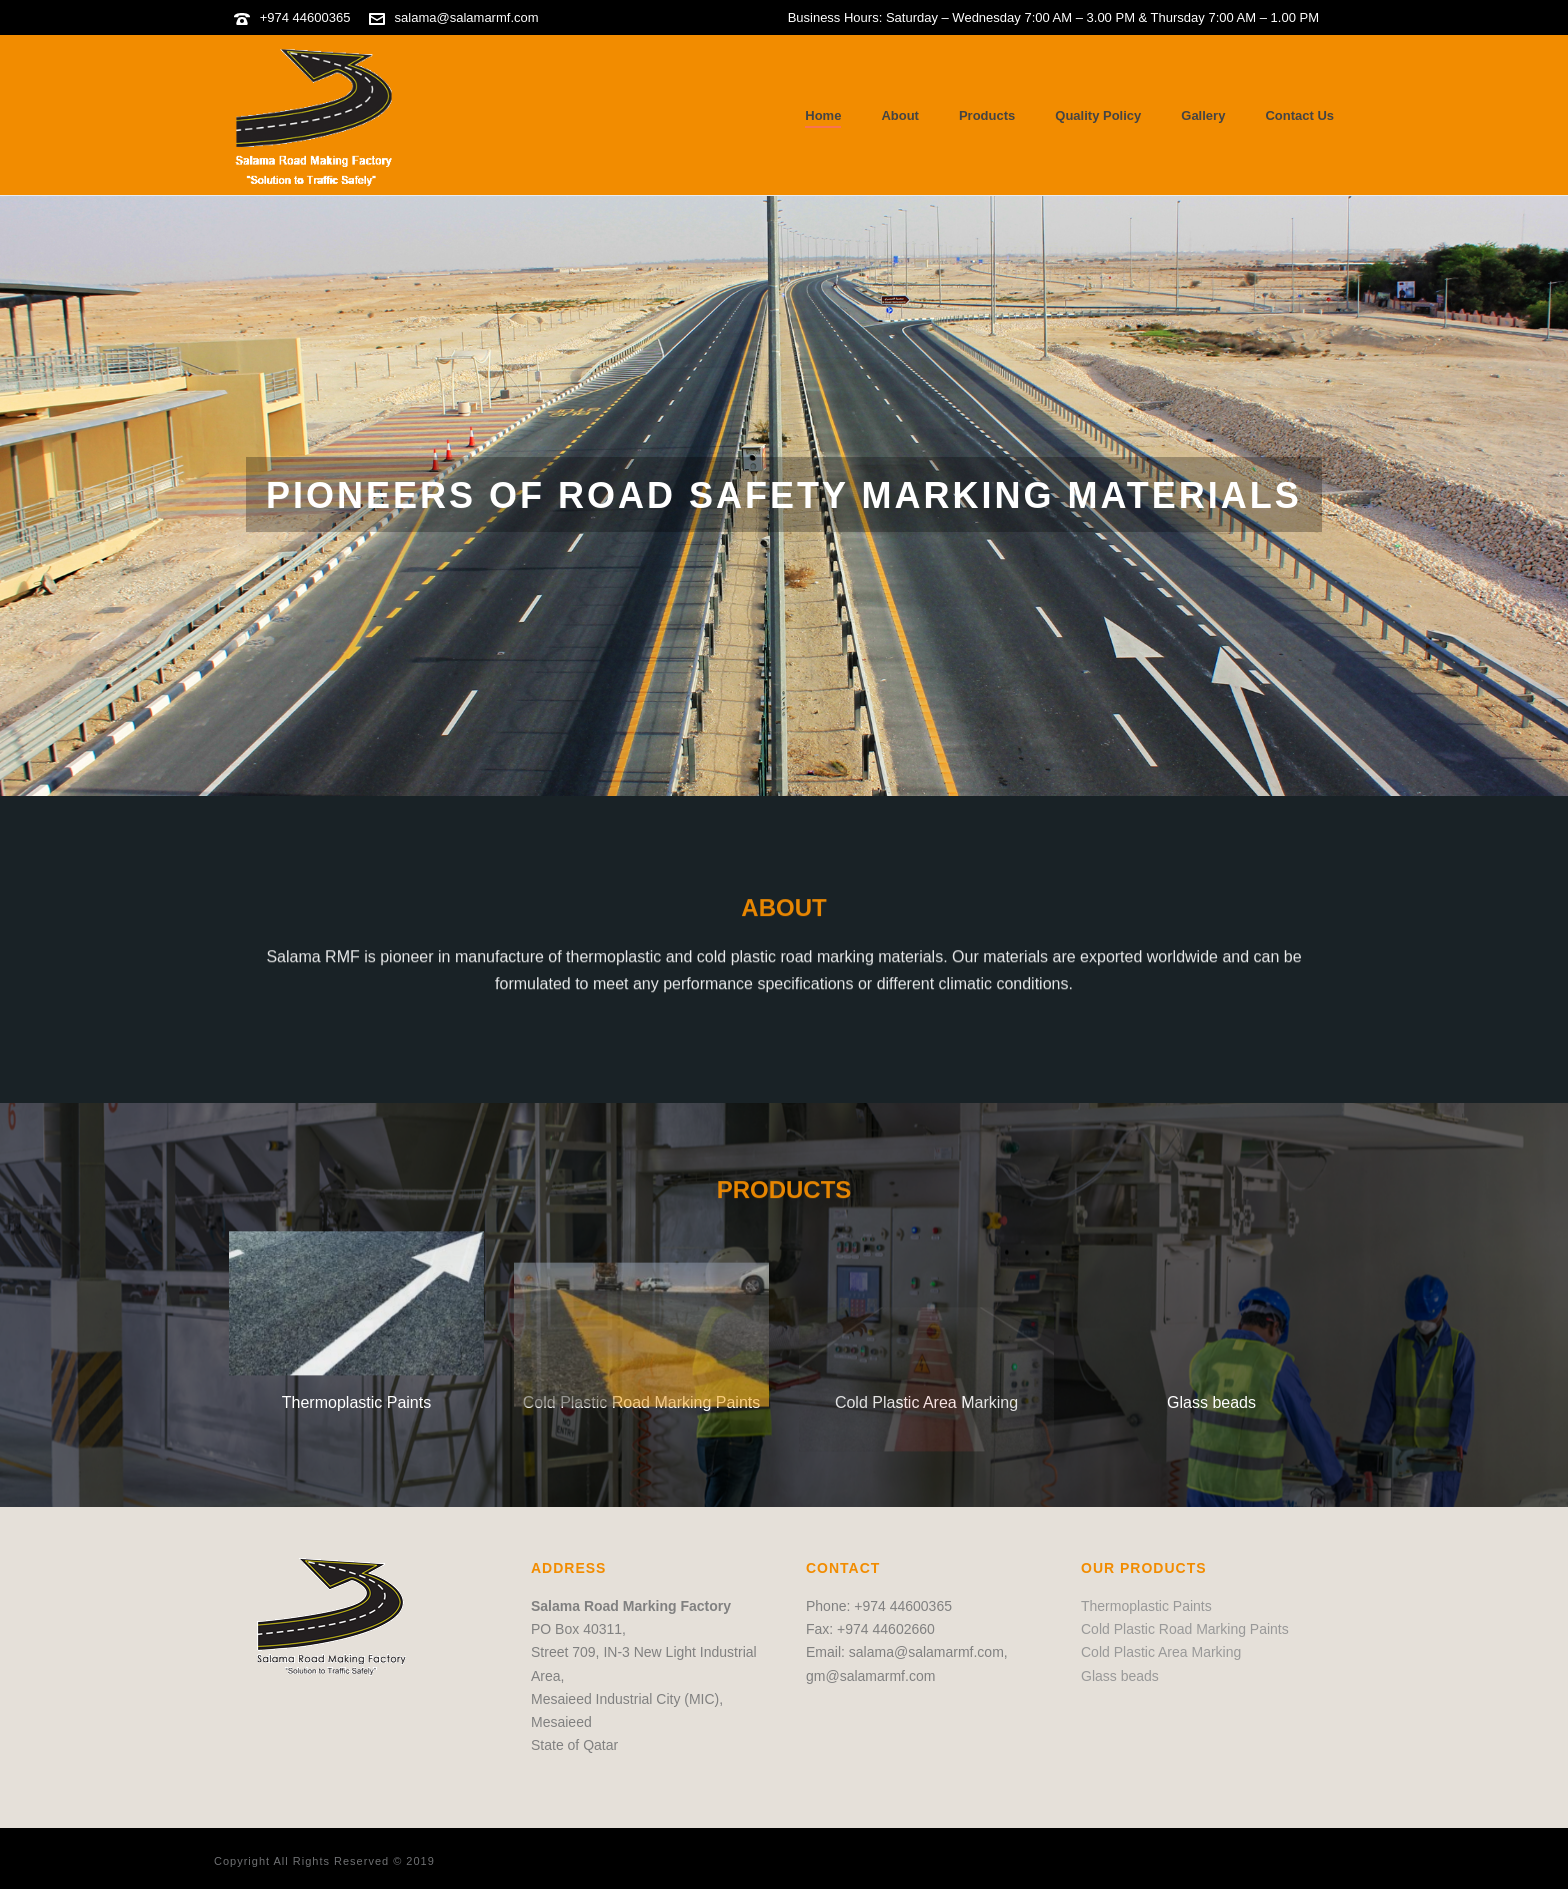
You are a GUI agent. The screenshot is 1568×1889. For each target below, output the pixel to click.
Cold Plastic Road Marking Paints (1185, 1629)
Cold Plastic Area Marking (1161, 1652)
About (900, 115)
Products (987, 115)
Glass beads (1211, 1402)
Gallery (1203, 115)
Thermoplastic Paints (1146, 1606)
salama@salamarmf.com (467, 17)
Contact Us (1299, 115)
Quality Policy (1098, 115)
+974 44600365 (305, 17)
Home (823, 115)
